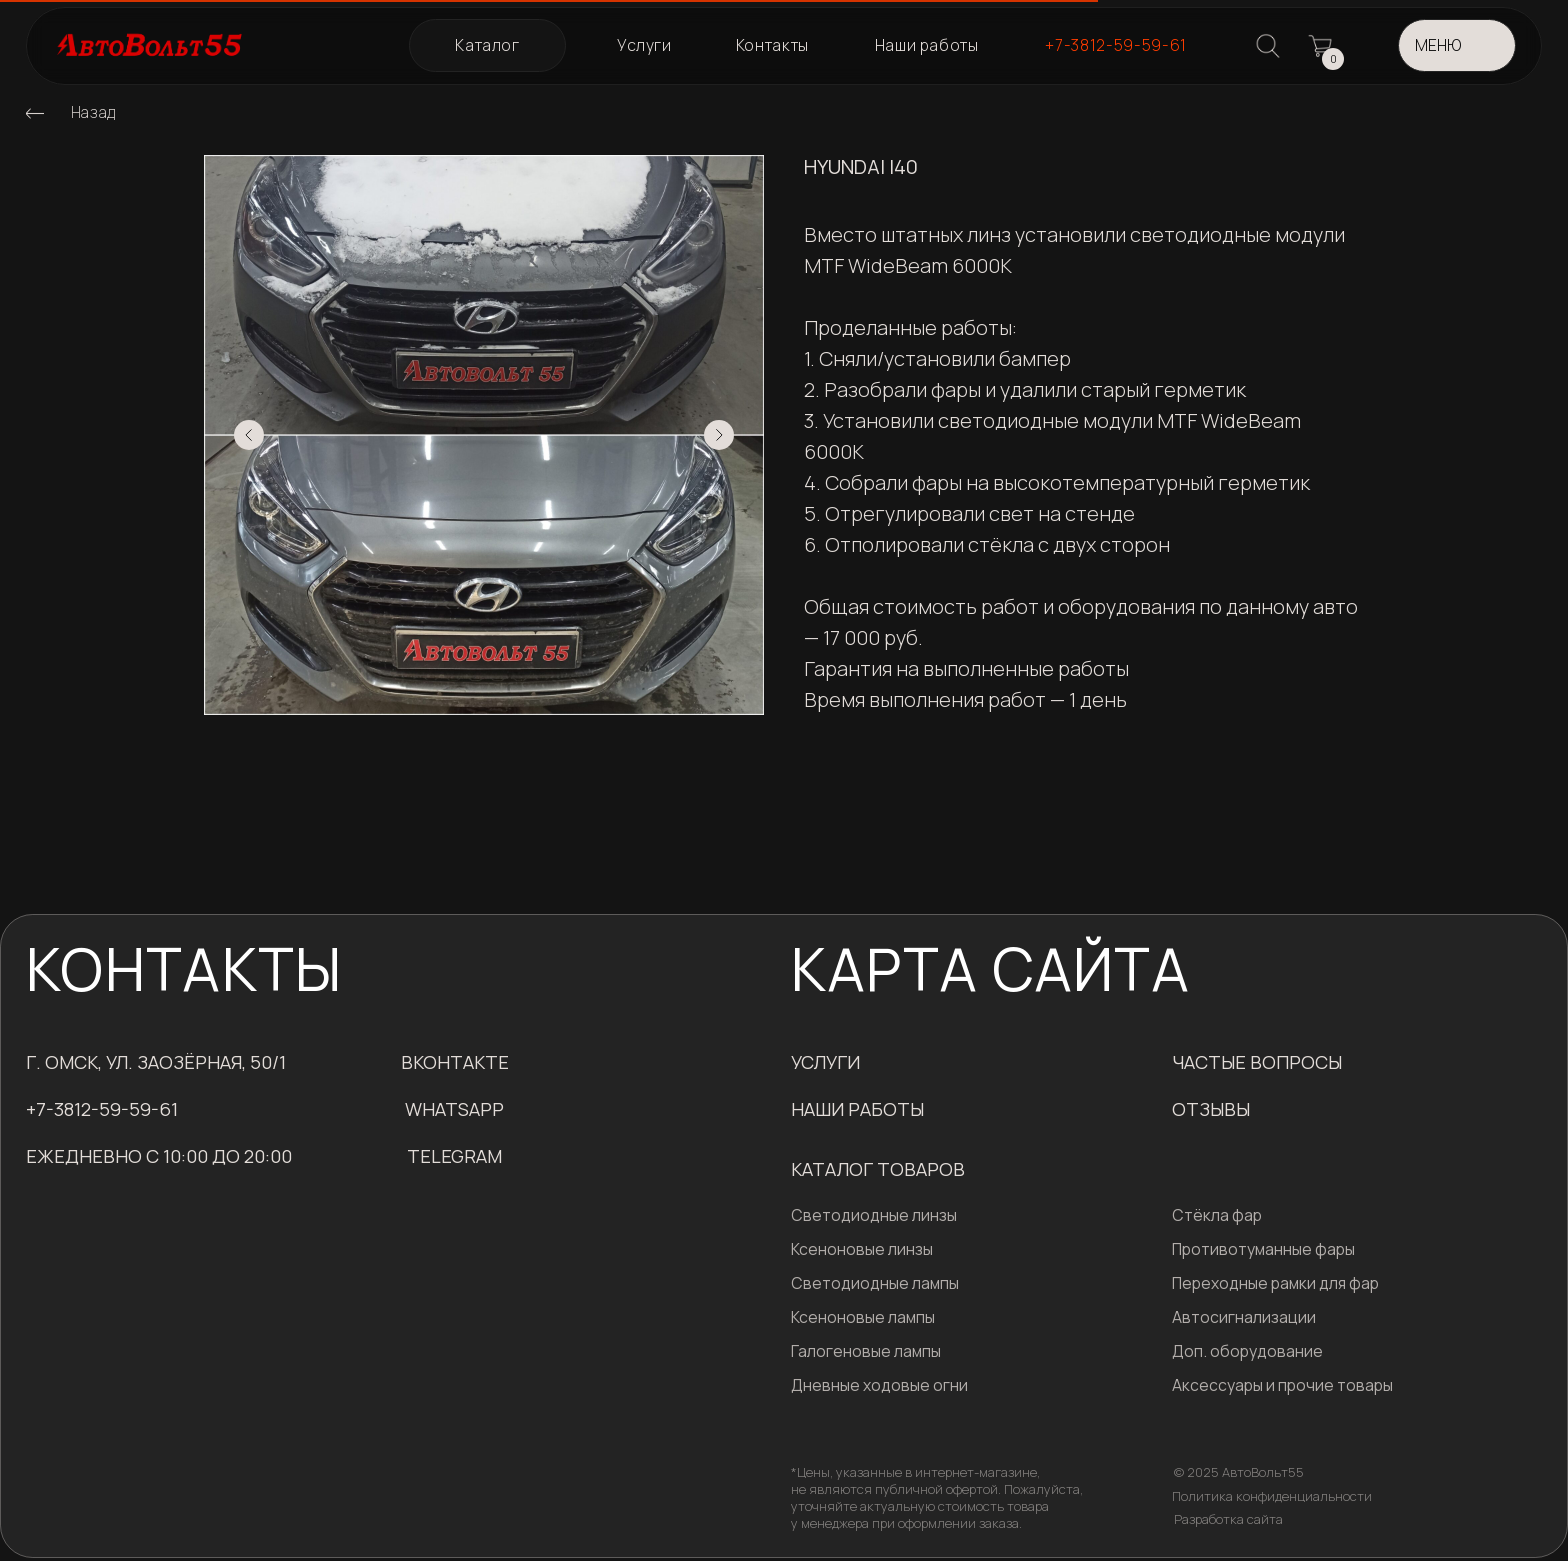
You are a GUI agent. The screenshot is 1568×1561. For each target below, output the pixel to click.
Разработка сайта (1228, 1519)
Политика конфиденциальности (1272, 1496)
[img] (35, 113)
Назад (93, 112)
